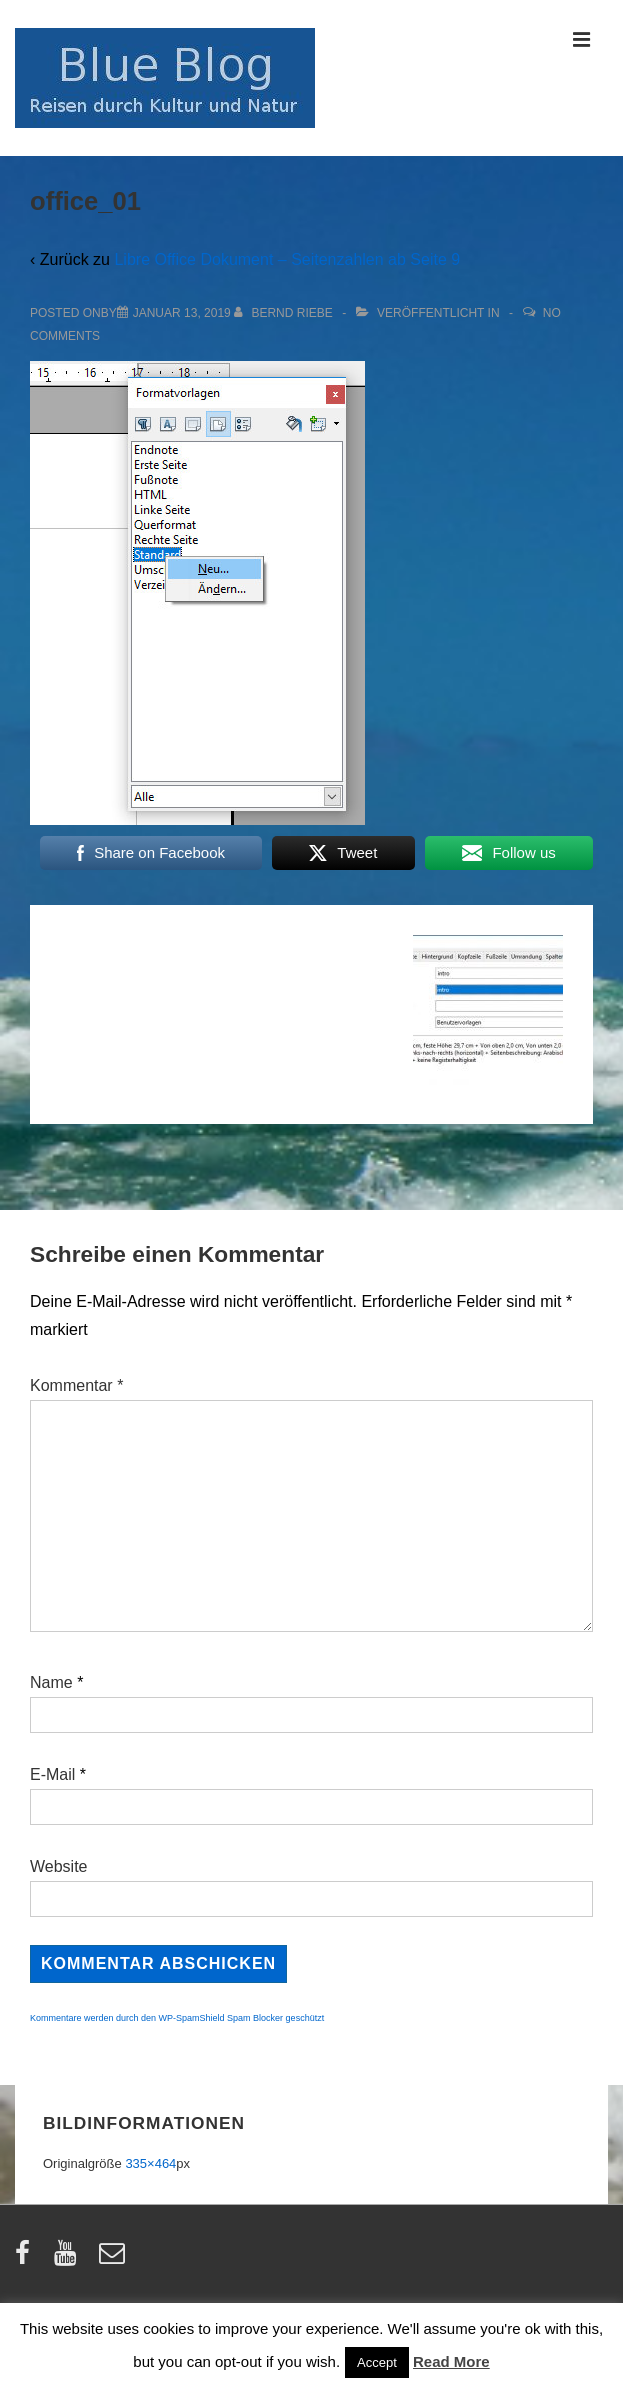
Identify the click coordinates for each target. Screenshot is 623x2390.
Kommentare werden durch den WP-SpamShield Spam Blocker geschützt (177, 2018)
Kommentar (76, 1385)
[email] (114, 2259)
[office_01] (182, 313)
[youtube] (69, 2259)
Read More (451, 2361)
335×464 (150, 2163)
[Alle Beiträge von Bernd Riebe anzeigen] (285, 313)
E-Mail (52, 1774)
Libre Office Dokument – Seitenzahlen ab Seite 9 (287, 259)
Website (59, 1866)
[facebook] (27, 2259)
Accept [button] (377, 2362)
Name (51, 1682)
